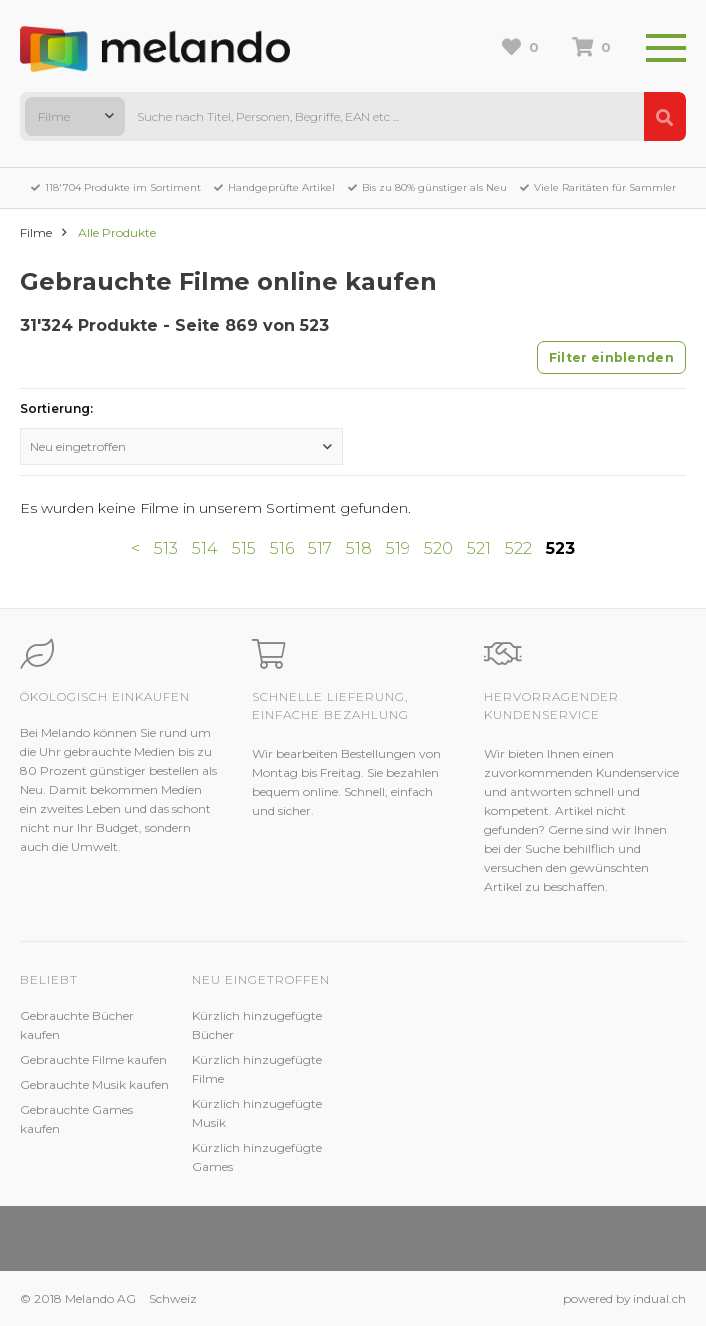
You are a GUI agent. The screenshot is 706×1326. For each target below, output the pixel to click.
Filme (36, 232)
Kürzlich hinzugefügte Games (257, 1157)
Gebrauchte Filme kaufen (93, 1059)
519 (398, 548)
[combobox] (75, 116)
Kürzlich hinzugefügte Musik (257, 1113)
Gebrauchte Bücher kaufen (77, 1025)
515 (244, 548)
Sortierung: (56, 408)
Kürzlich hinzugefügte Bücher (257, 1025)
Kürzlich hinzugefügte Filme (257, 1069)
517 (320, 548)
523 (560, 548)
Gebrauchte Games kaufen (76, 1119)
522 (518, 548)
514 (205, 548)
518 (359, 548)
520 (438, 548)
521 (479, 548)
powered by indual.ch (624, 1298)
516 (282, 548)
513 (166, 548)
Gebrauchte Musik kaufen (94, 1084)
